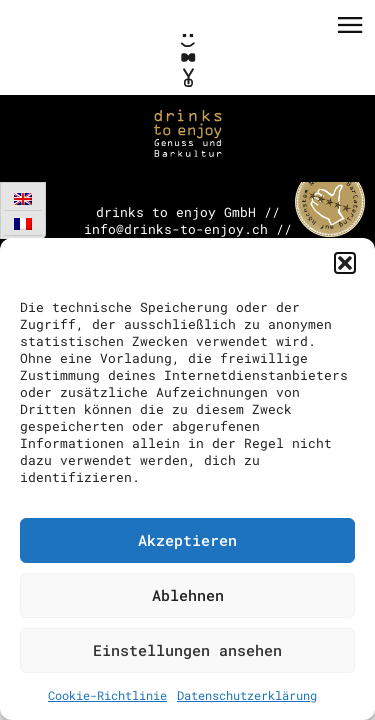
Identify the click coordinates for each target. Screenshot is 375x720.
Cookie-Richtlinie (107, 695)
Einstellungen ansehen (187, 650)
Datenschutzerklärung (247, 695)
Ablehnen (188, 595)
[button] (345, 263)
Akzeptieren (187, 540)
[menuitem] (23, 198)
